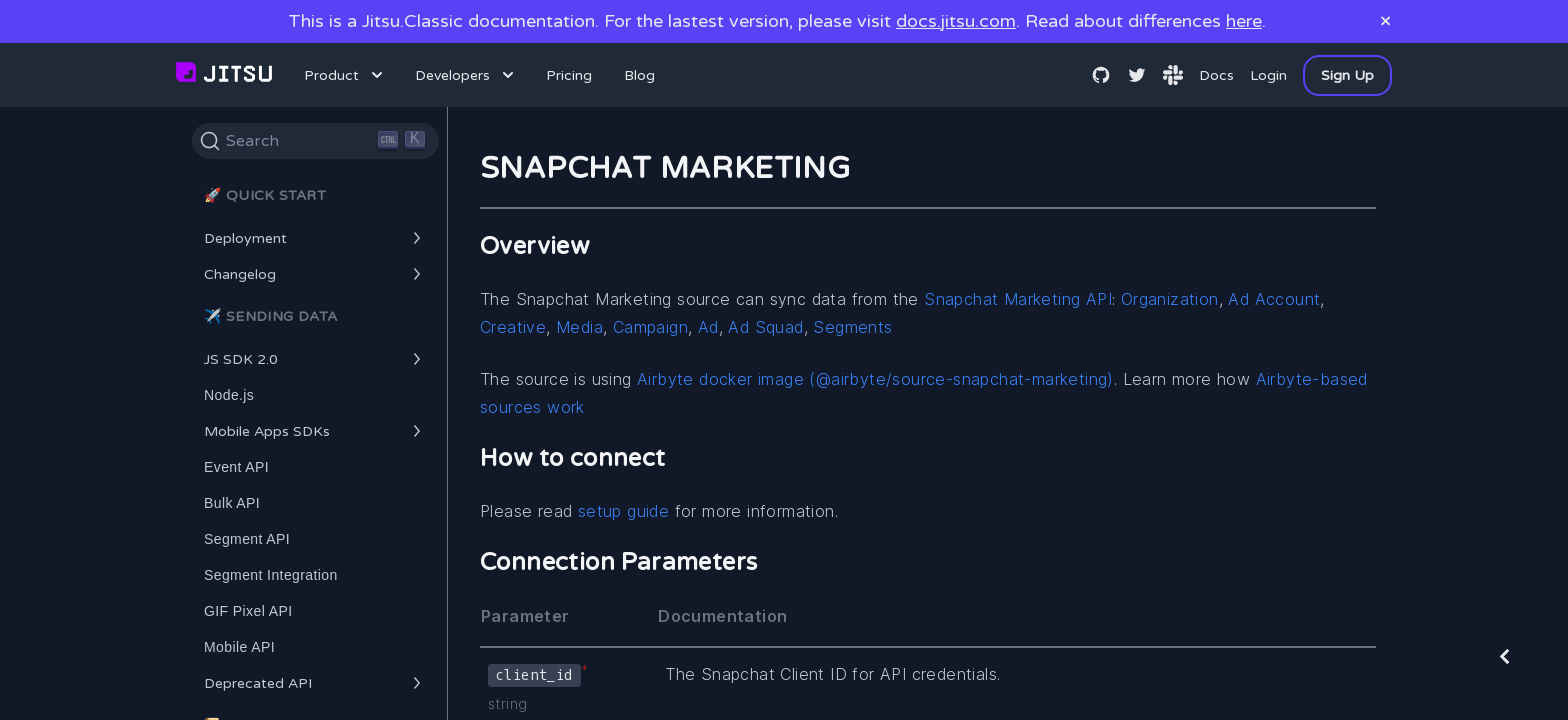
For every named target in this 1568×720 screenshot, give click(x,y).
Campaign (650, 327)
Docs (1216, 75)
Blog (639, 75)
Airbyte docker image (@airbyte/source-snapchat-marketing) (875, 379)
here (1244, 21)
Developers (466, 75)
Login (1268, 75)
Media (579, 327)
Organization (1170, 299)
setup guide (623, 511)
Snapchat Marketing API (1018, 299)
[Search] (315, 141)
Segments (852, 327)
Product (345, 75)
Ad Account (1274, 299)
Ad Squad (765, 327)
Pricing (569, 75)
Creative (513, 327)
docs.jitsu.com (956, 21)
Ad (708, 327)
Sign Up (1347, 75)
